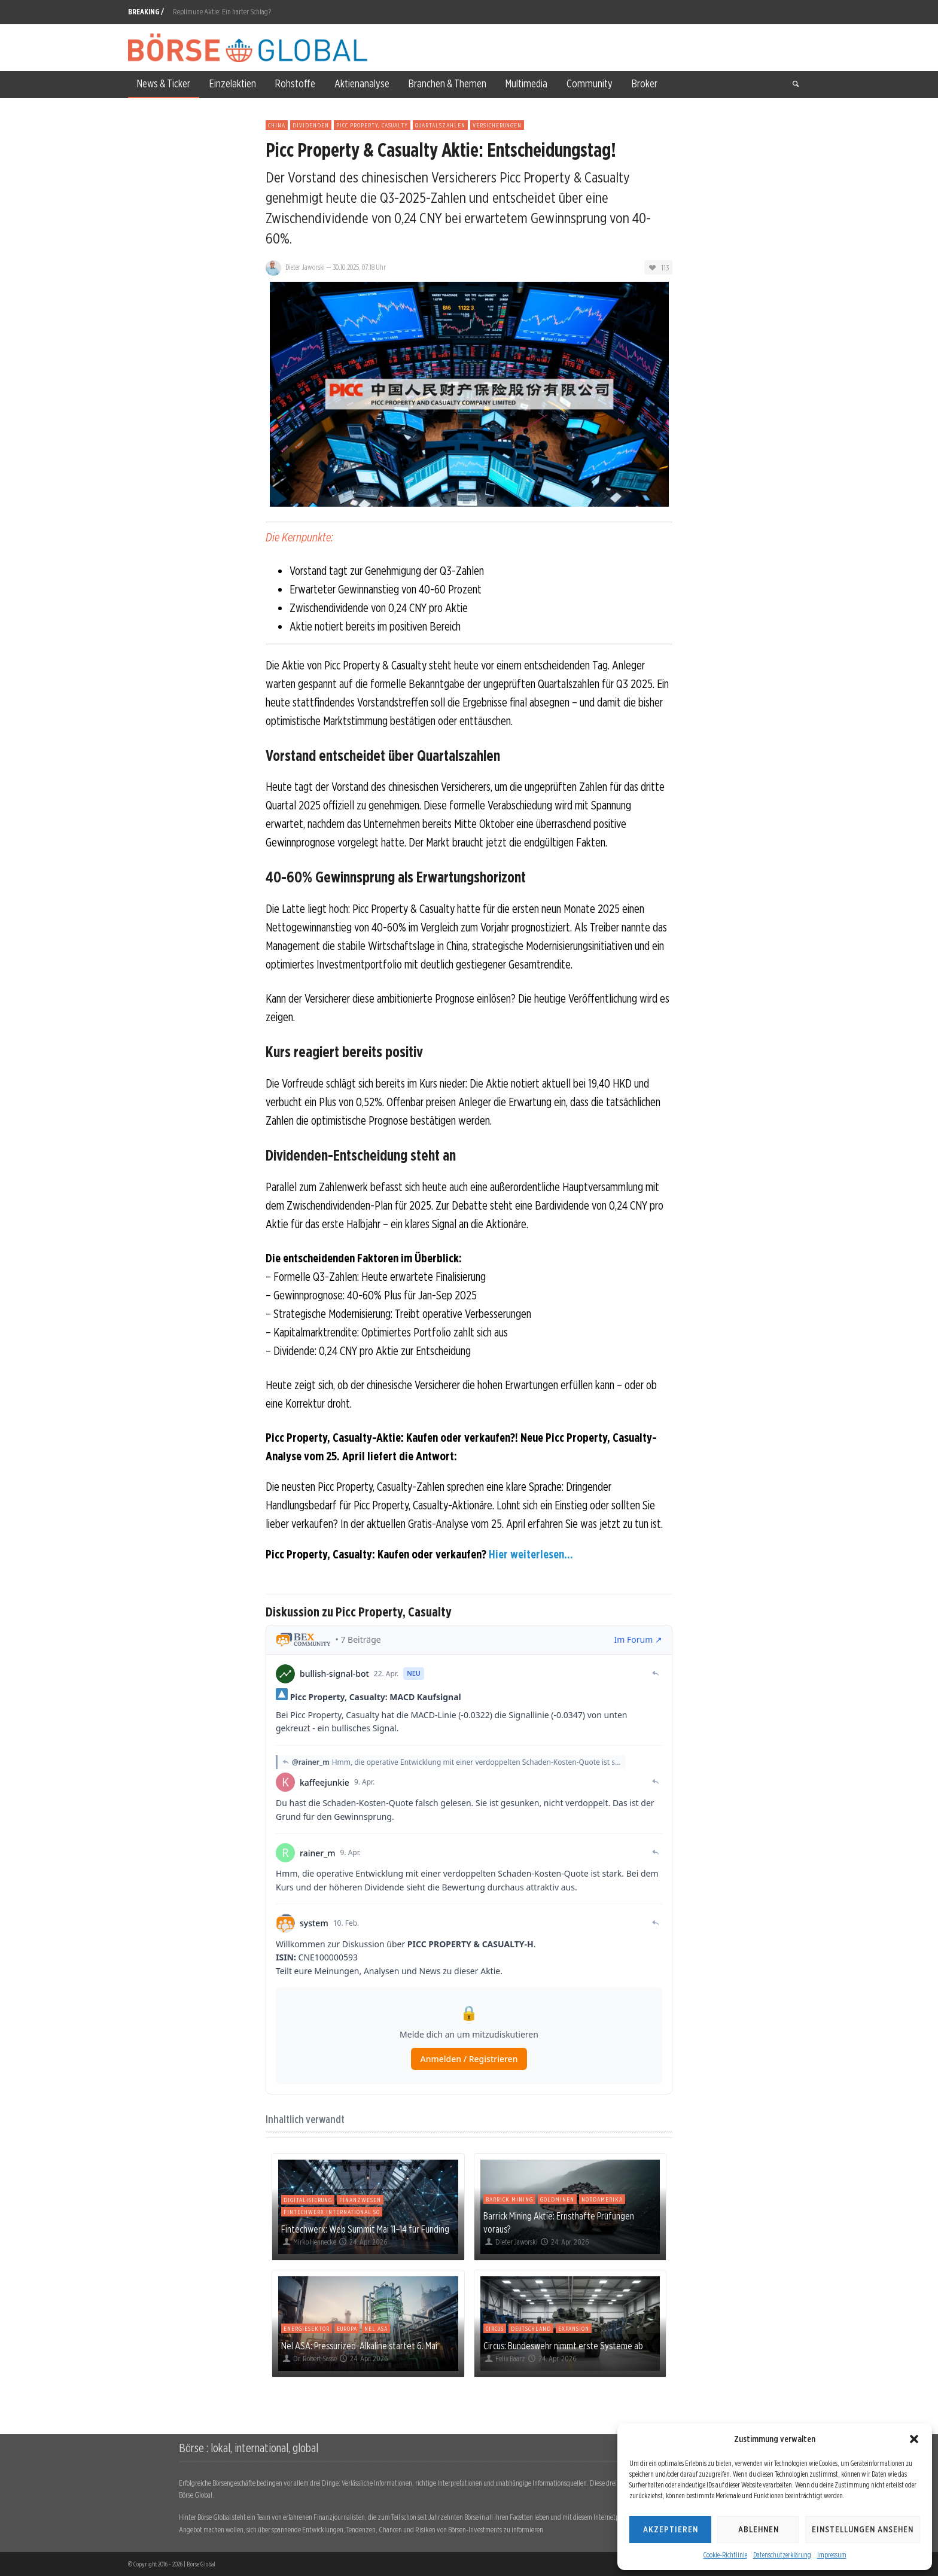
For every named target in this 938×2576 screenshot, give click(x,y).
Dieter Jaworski (305, 267)
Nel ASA (376, 2328)
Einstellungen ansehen (862, 2529)
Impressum (831, 2554)
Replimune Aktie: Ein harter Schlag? (222, 11)
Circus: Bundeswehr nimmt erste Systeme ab (563, 2346)
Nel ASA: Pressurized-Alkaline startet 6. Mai (359, 2346)
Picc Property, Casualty (372, 125)
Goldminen (557, 2199)
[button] (914, 2439)
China (276, 125)
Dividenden (311, 125)
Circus (495, 2328)
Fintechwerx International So (332, 2211)
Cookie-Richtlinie (725, 2554)
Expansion (573, 2328)
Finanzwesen (360, 2199)
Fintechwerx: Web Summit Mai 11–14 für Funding (365, 2229)
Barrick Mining (509, 2199)
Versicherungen (497, 125)
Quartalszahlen (440, 125)
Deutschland (531, 2328)
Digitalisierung (308, 2199)
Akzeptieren (670, 2529)
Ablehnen (758, 2529)
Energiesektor (307, 2328)
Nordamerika (602, 2199)
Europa (347, 2328)
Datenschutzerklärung (782, 2554)
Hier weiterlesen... (531, 1554)
